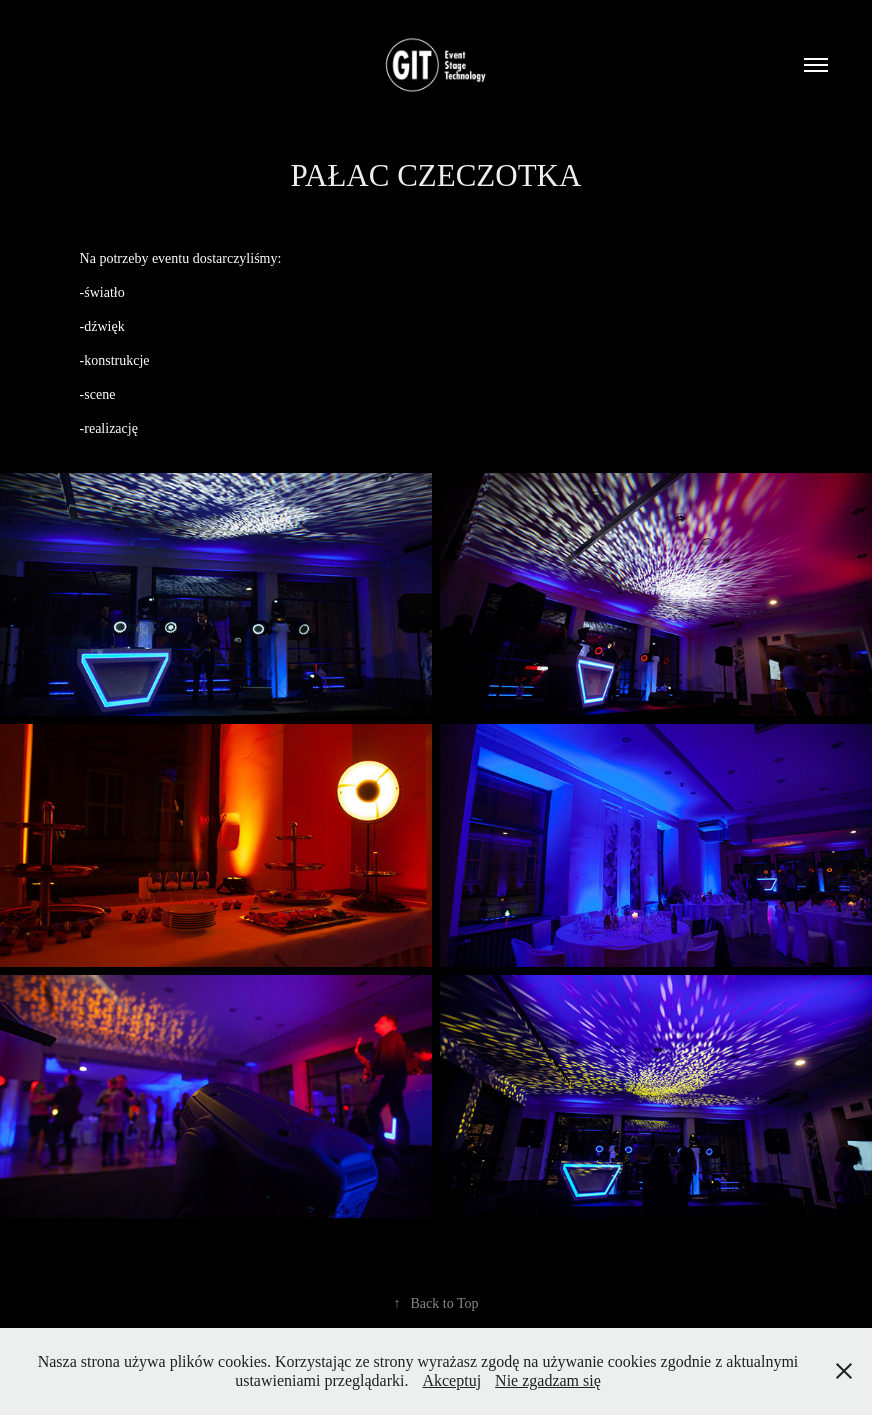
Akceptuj (451, 1380)
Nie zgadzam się (548, 1380)
